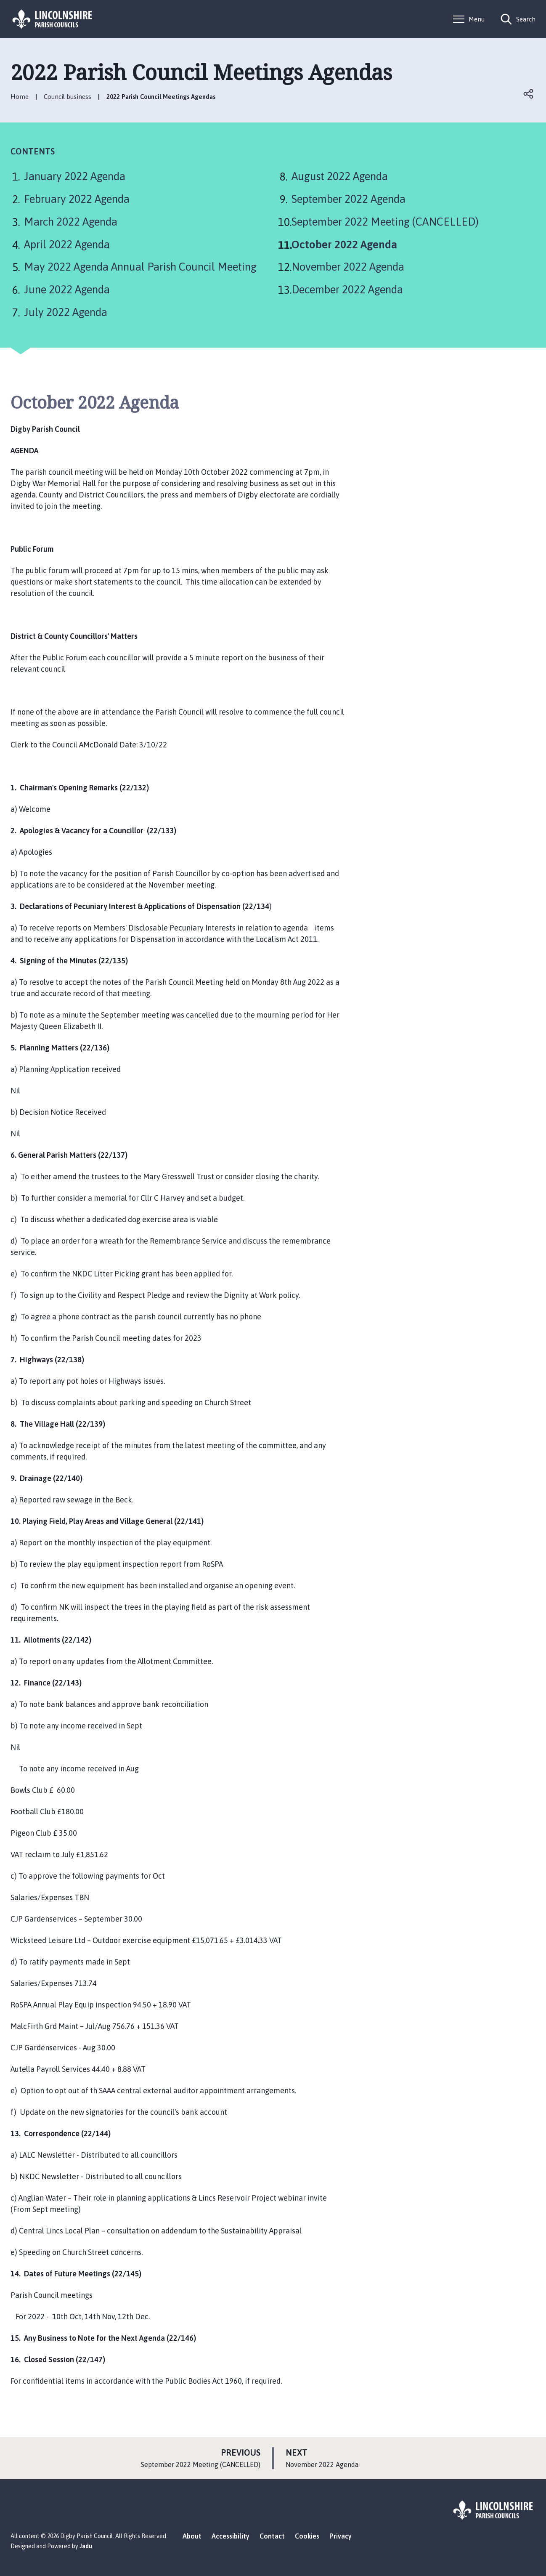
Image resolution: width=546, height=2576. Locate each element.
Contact (272, 2536)
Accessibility (230, 2536)
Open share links (528, 94)
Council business (67, 96)
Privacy (340, 2536)
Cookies (307, 2536)
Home (20, 96)
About (192, 2536)
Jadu (86, 2546)
